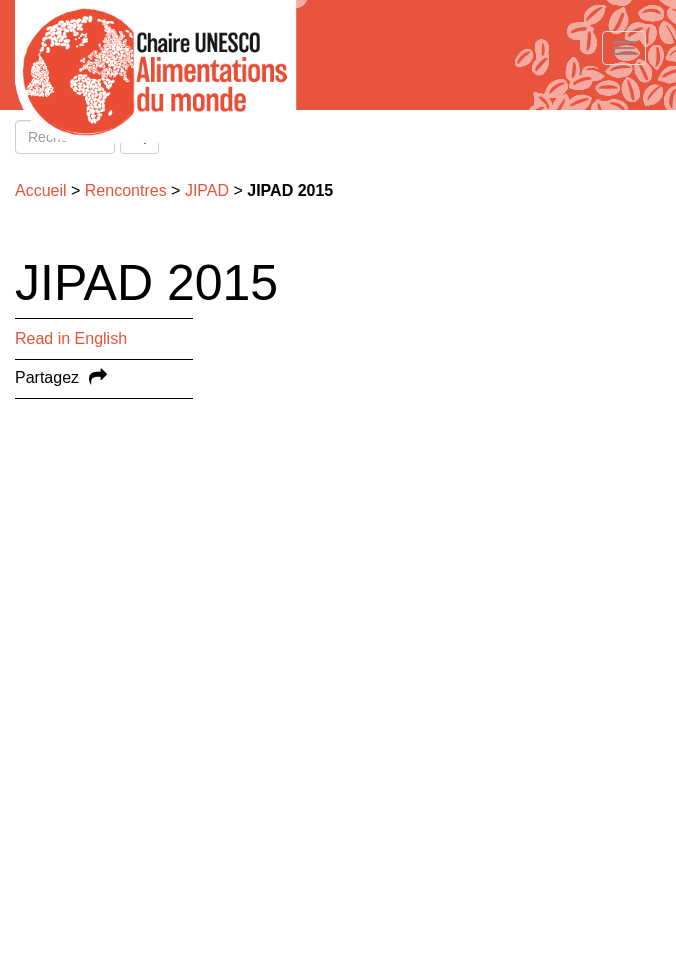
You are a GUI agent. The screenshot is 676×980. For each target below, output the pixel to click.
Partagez (47, 377)
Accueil (41, 190)
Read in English (71, 338)
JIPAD (207, 190)
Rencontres (126, 190)
